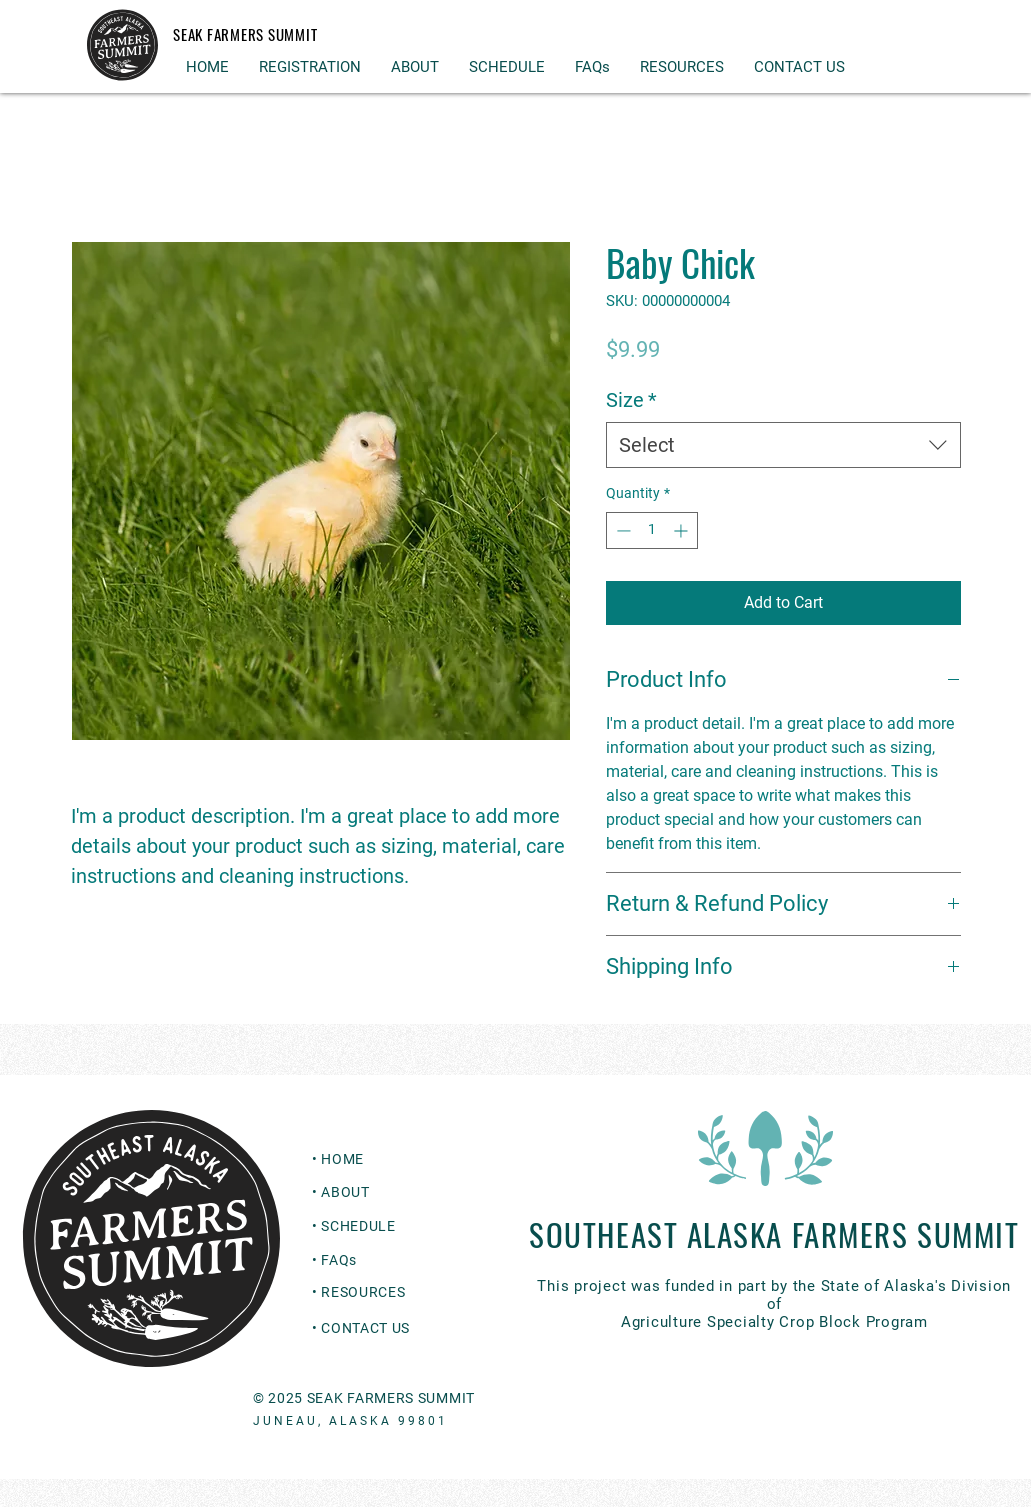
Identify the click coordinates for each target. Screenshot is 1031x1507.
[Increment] (682, 530)
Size (631, 400)
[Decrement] (621, 530)
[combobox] (783, 445)
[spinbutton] (652, 530)
